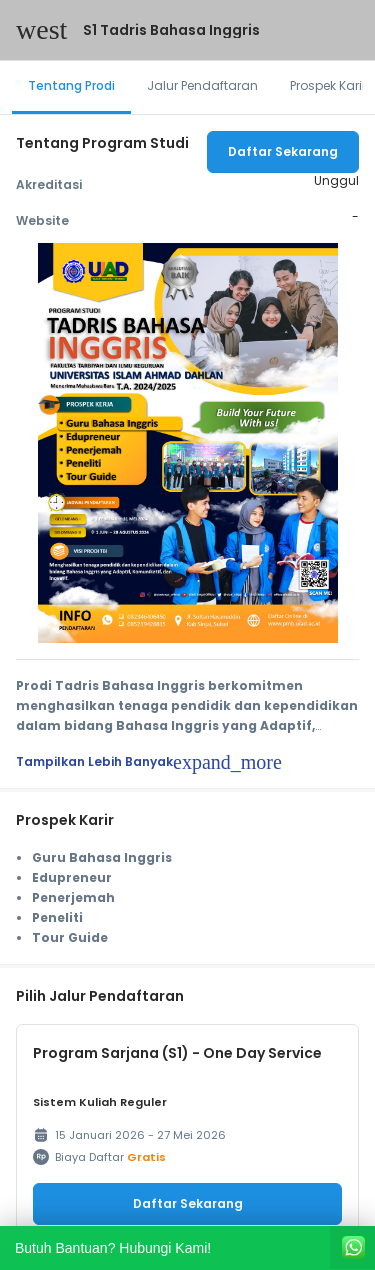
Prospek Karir (328, 85)
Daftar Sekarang (283, 151)
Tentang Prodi (71, 85)
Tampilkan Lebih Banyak (149, 762)
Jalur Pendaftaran (202, 85)
